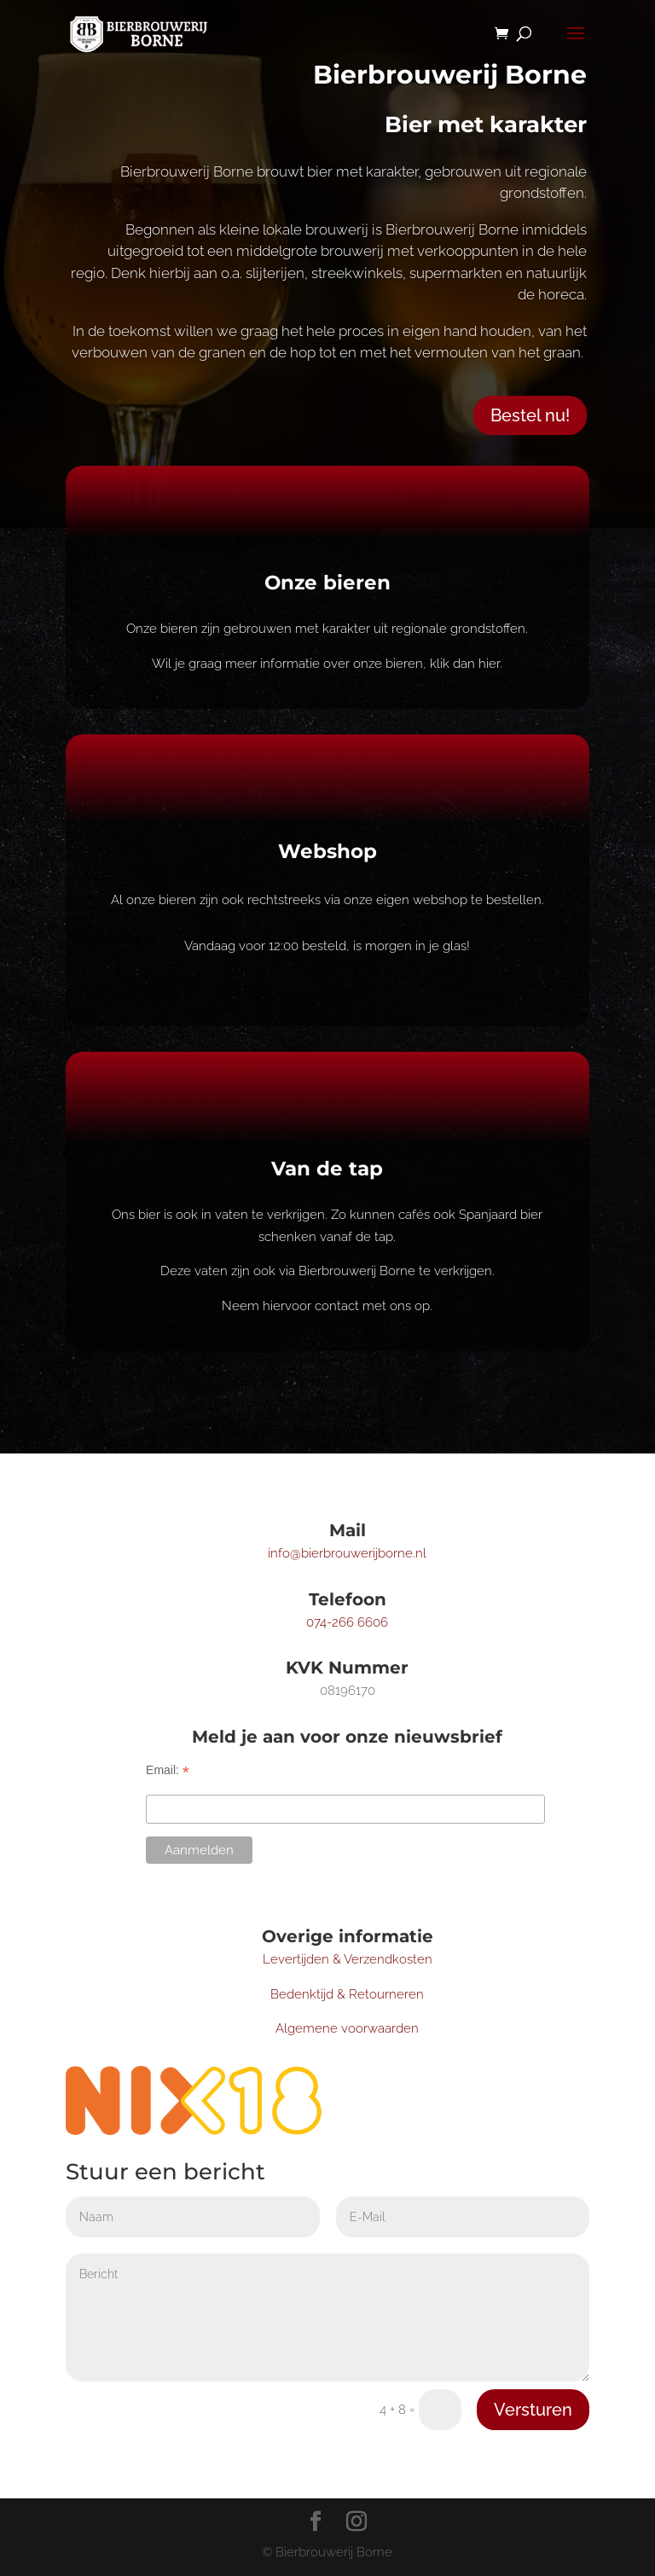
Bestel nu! (530, 415)
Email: (167, 1770)
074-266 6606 (347, 1622)
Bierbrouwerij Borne (450, 74)
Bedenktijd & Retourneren (347, 1994)
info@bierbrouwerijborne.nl (347, 1553)
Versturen (533, 2409)
